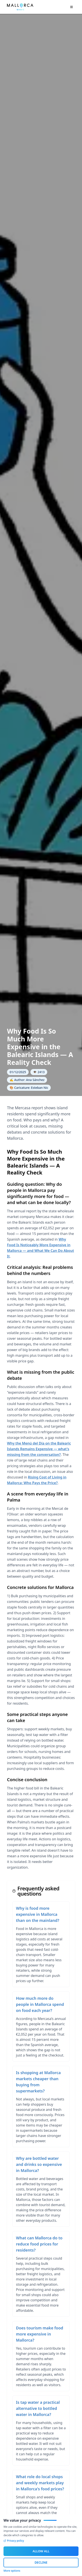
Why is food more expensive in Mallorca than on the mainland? (37, 1914)
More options (11, 2571)
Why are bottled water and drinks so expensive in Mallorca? (39, 2164)
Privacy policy (13, 2541)
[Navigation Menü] (71, 6)
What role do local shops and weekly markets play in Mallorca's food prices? (40, 2482)
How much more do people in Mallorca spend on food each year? (40, 2004)
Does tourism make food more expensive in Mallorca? (39, 2334)
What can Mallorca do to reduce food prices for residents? (39, 2244)
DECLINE (41, 2562)
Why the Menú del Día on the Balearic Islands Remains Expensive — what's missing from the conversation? (39, 1449)
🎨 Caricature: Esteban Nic (29, 1088)
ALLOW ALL (41, 2551)
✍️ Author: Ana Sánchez (27, 1080)
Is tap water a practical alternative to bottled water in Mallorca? (38, 2408)
